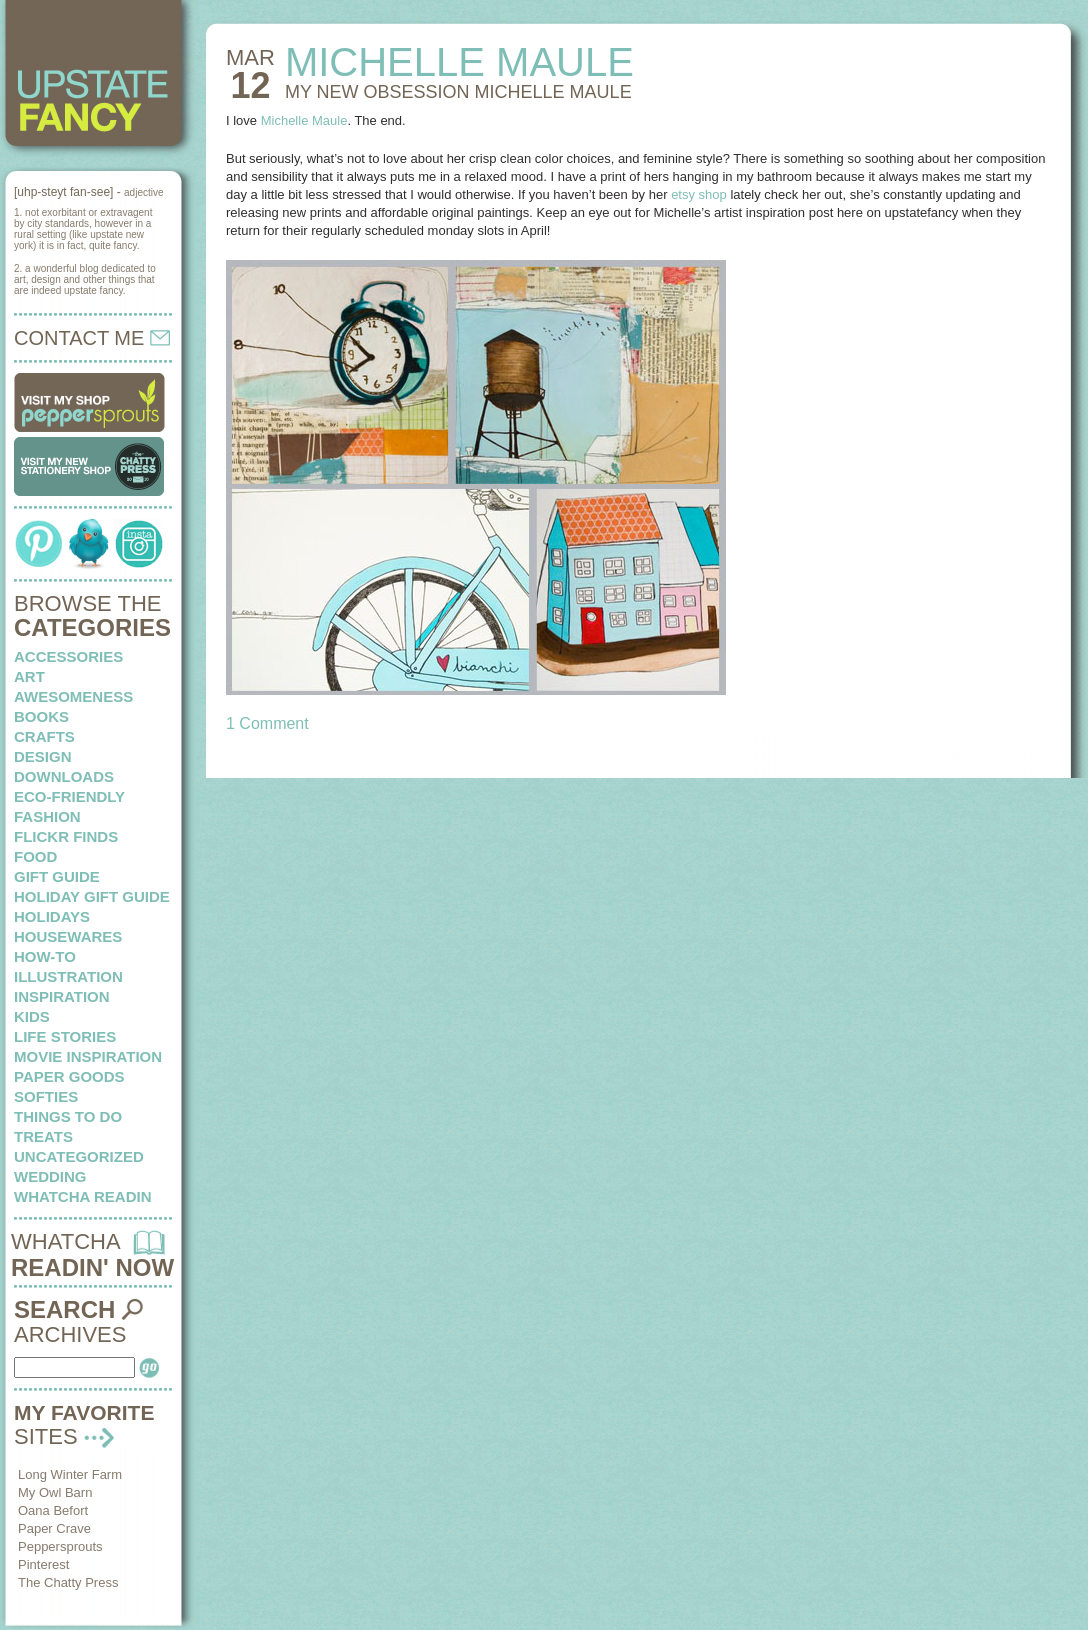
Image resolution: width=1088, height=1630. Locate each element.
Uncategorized (79, 1156)
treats (43, 1136)
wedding (50, 1176)
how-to (45, 956)
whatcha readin (82, 1196)
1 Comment (267, 723)
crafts (44, 736)
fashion (47, 816)
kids (32, 1016)
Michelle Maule (304, 120)
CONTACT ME (92, 338)
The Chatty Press (68, 1582)
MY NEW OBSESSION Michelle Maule (458, 92)
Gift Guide (57, 876)
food (35, 856)
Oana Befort (53, 1510)
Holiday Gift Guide (92, 896)
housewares (68, 936)
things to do (68, 1116)
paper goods (69, 1076)
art (29, 676)
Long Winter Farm (70, 1474)
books (41, 716)
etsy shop (699, 194)
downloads (64, 776)
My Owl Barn (55, 1492)
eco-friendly (69, 796)
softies (46, 1096)
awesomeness (73, 696)
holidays (52, 916)
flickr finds (66, 836)
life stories (65, 1036)
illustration (68, 976)
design (43, 756)
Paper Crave (54, 1528)
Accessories (68, 656)
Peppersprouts (60, 1546)
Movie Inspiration (88, 1056)
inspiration (62, 996)
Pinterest (43, 1564)
